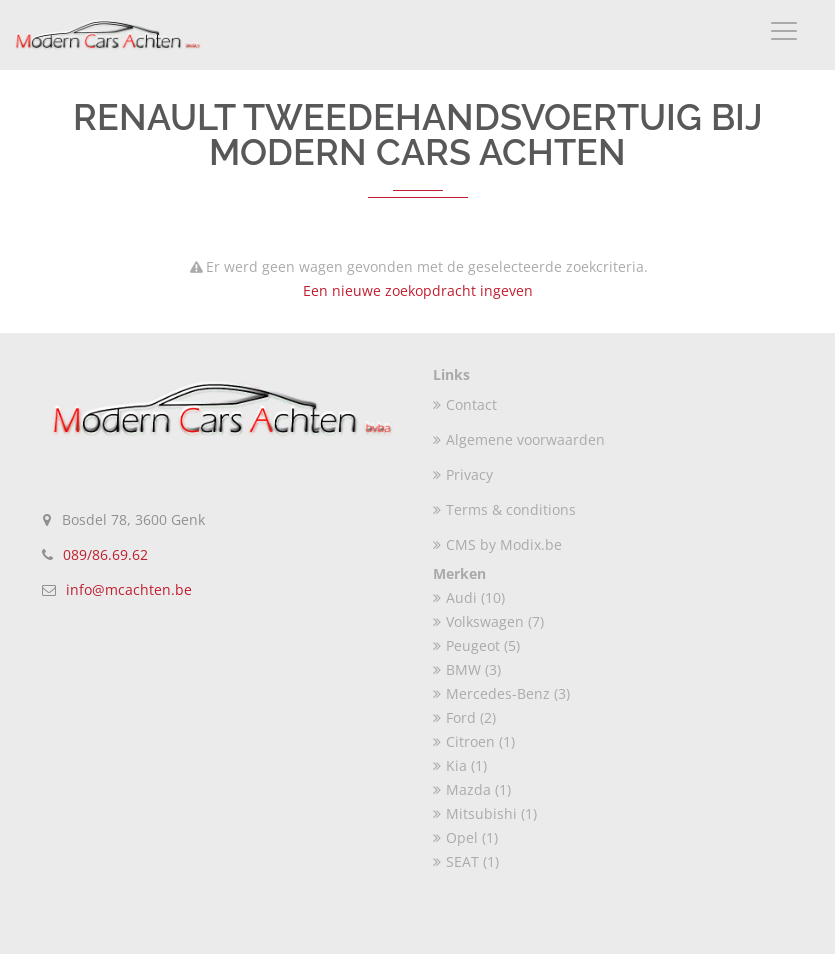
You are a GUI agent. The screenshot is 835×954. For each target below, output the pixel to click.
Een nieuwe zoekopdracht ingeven (418, 290)
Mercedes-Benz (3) (501, 693)
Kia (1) (460, 765)
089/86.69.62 (105, 554)
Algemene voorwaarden (519, 439)
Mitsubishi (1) (485, 813)
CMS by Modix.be (497, 544)
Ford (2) (464, 717)
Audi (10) (469, 597)
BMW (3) (467, 669)
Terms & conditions (504, 509)
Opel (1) (465, 837)
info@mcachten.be (129, 589)
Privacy (463, 474)
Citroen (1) (474, 741)
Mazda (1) (472, 789)
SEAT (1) (466, 861)
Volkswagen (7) (488, 621)
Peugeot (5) (476, 645)
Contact (465, 404)
